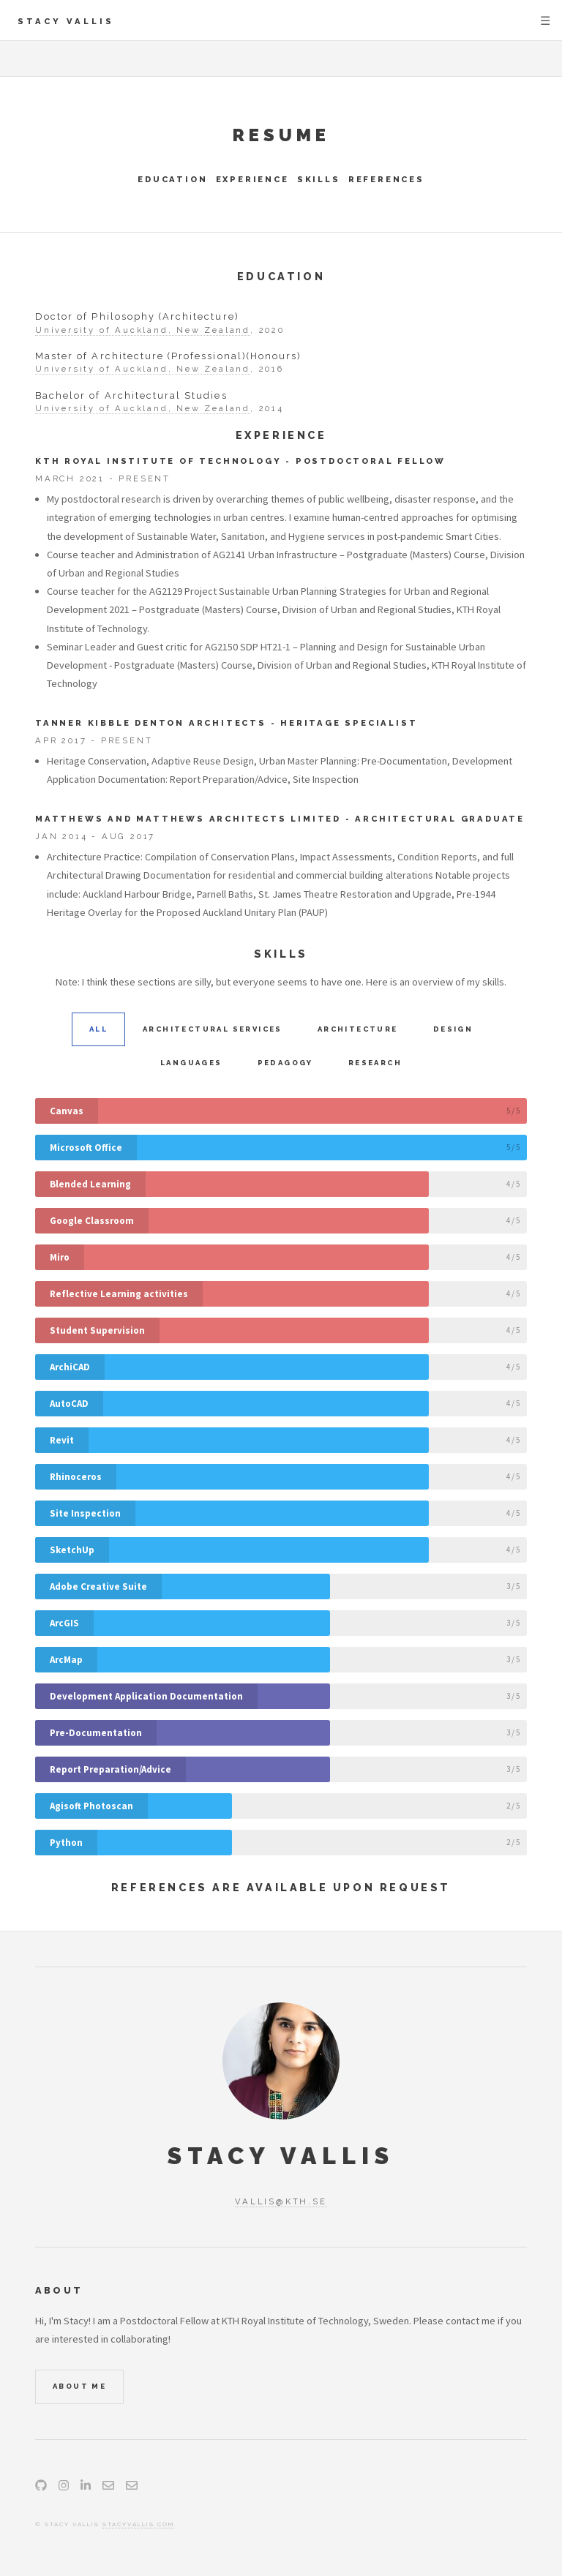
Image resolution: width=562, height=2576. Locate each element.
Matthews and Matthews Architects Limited (188, 819)
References (386, 179)
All (98, 1029)
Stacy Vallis (66, 21)
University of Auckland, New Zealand (142, 330)
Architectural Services (212, 1029)
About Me (79, 2386)
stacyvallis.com (138, 2524)
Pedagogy (285, 1063)
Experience (252, 179)
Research (375, 1063)
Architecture (358, 1029)
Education (172, 179)
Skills (318, 179)
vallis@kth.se (280, 2201)
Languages (191, 1063)
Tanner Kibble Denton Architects (150, 723)
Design (453, 1029)
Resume (281, 135)
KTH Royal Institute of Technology (158, 461)
